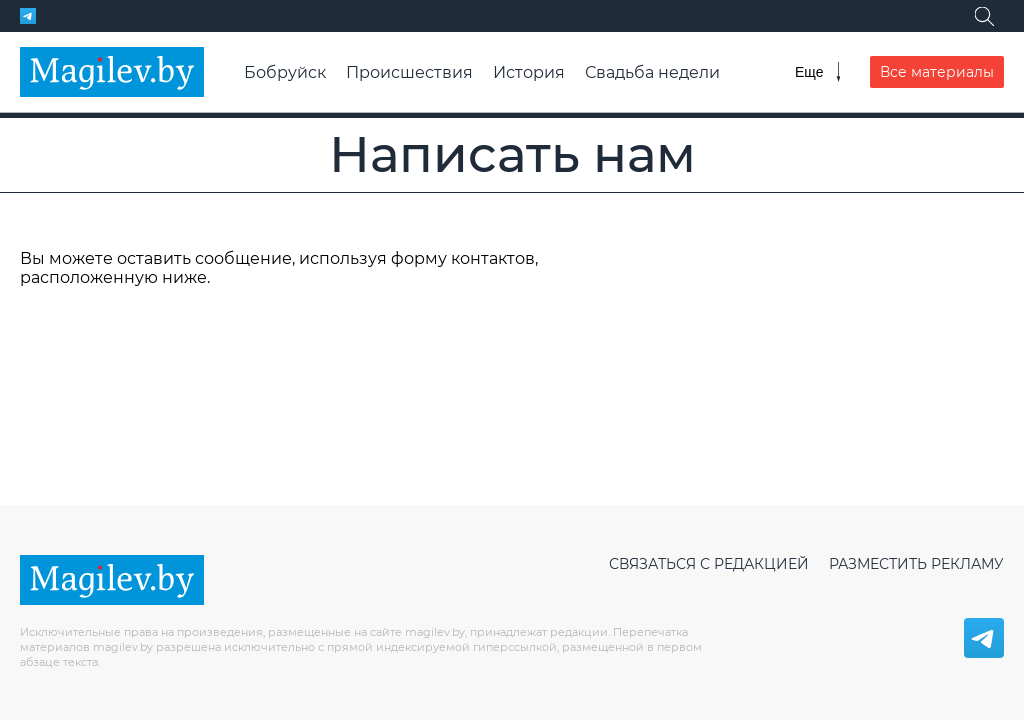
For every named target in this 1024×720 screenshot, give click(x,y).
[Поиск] (984, 16)
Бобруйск (285, 72)
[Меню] (817, 72)
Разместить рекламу (916, 564)
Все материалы (937, 72)
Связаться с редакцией (709, 564)
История (529, 72)
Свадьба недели (652, 72)
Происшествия (409, 72)
